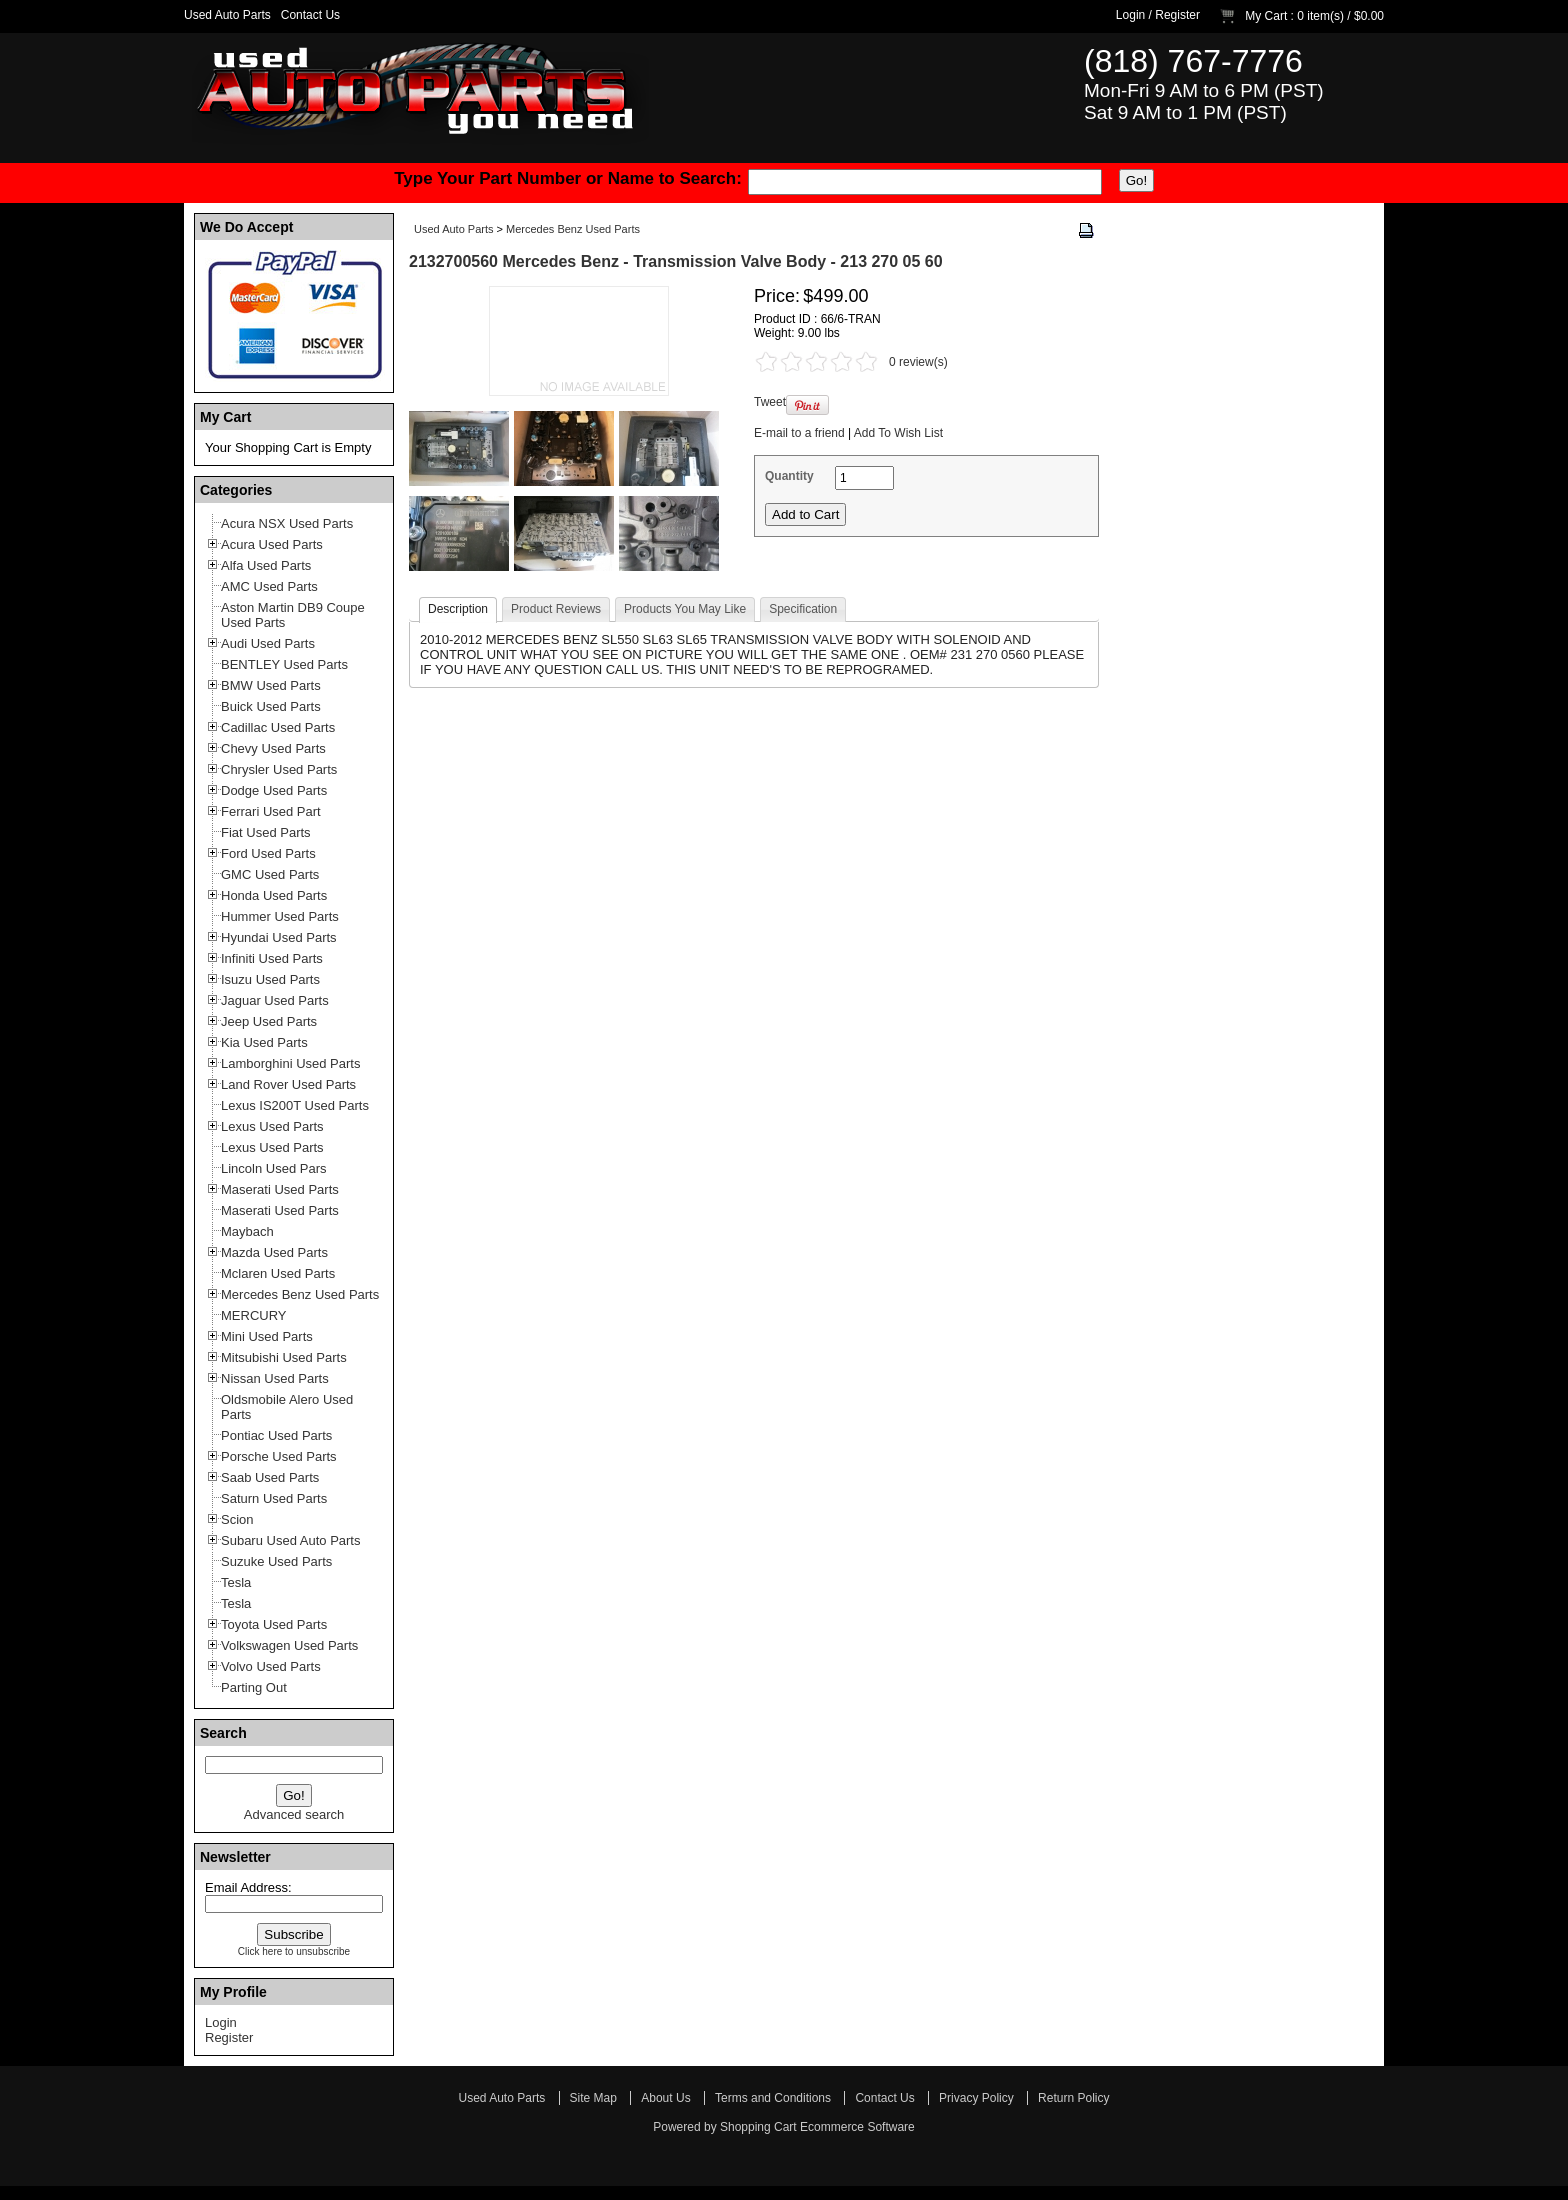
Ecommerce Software (857, 2127)
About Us (665, 2098)
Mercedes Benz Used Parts (573, 229)
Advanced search (294, 1814)
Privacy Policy (976, 2098)
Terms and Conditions (773, 2098)
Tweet (770, 402)
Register (1177, 15)
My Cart (1266, 16)
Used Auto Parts (227, 15)
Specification (803, 609)
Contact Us (310, 15)
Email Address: (248, 1887)
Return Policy (1073, 2098)
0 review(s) (918, 362)
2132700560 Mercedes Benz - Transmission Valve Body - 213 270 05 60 (676, 261)
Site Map (593, 2098)
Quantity (789, 476)
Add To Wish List (898, 433)
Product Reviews (556, 609)
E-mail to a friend (799, 433)
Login (1130, 15)
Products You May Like (685, 609)
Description (458, 609)
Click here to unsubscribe (294, 1951)
